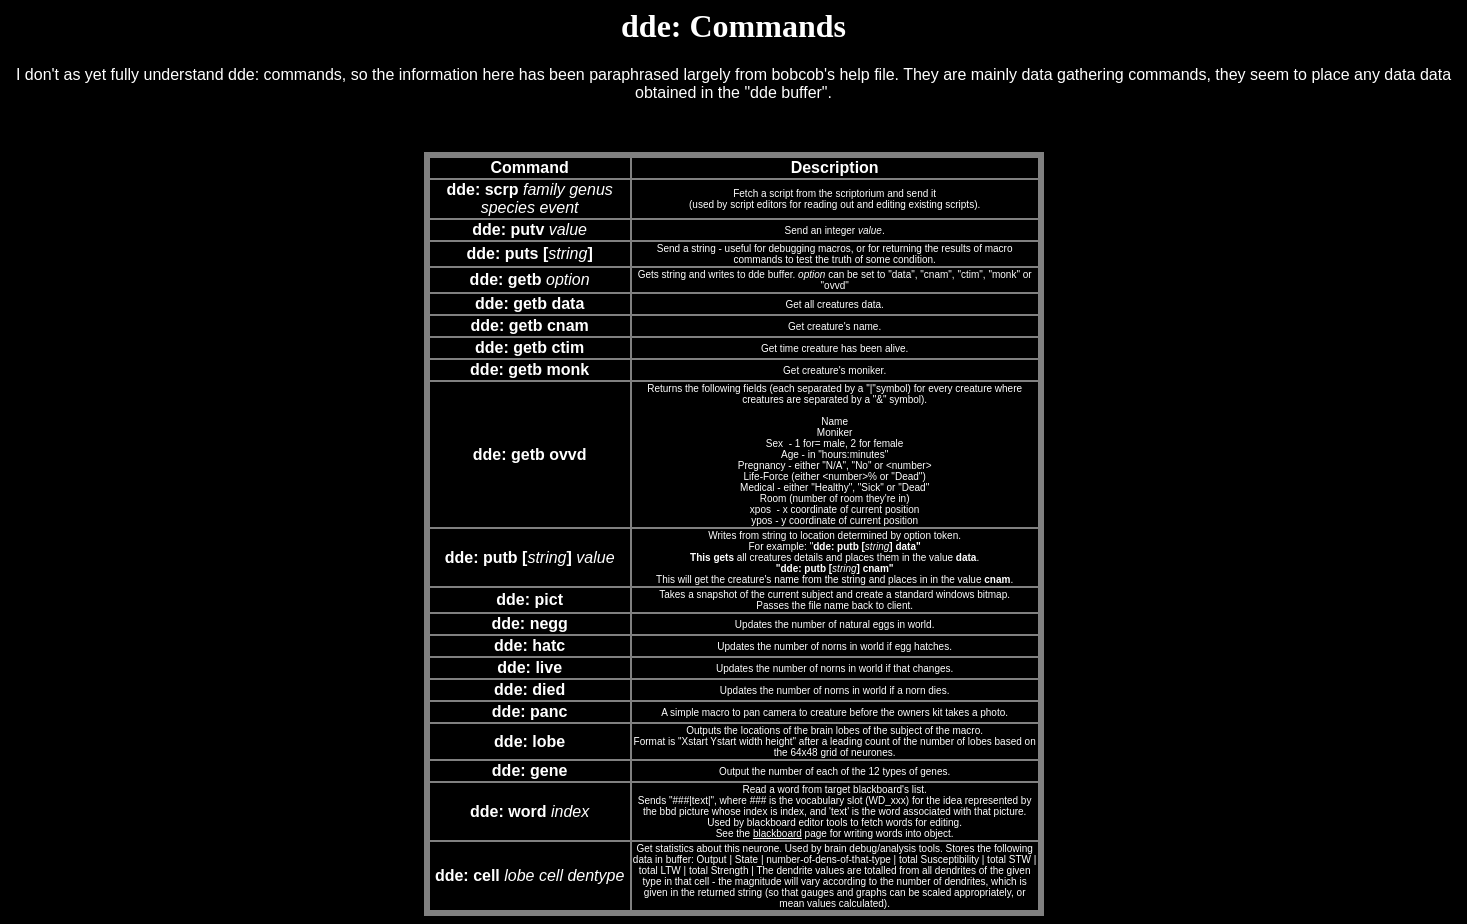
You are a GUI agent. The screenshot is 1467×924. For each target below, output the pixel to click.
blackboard (777, 833)
